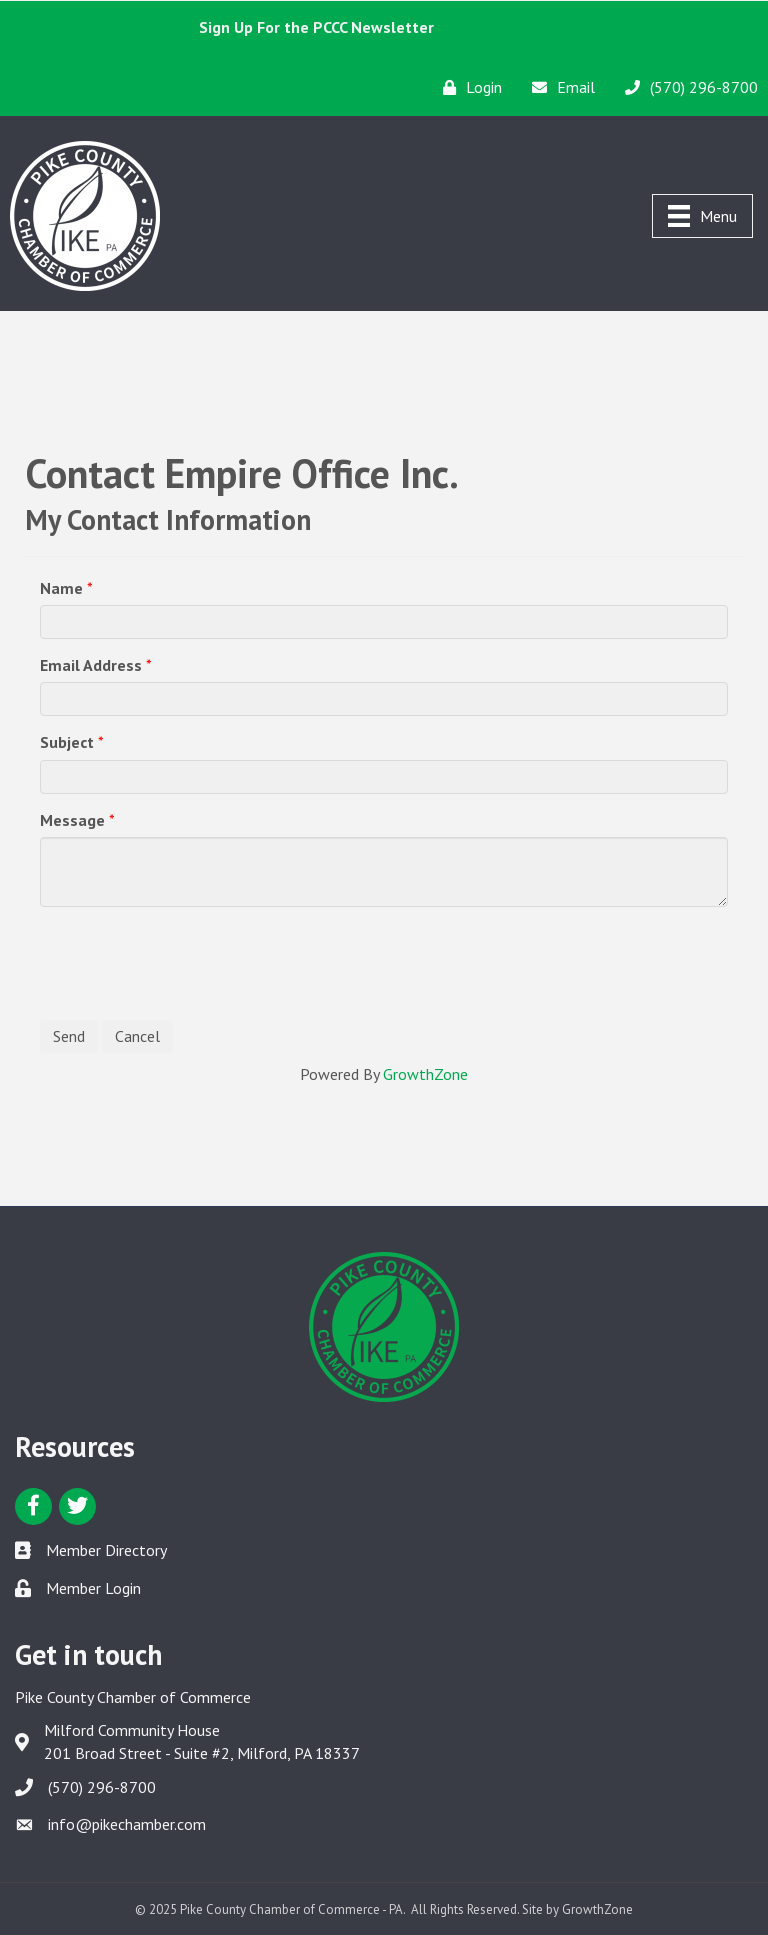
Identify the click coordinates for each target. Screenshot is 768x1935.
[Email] (558, 87)
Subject (67, 742)
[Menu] (702, 216)
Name (61, 588)
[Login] (467, 87)
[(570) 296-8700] (686, 87)
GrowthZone (425, 1074)
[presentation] (192, 961)
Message (72, 820)
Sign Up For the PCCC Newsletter (316, 27)
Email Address (91, 665)
